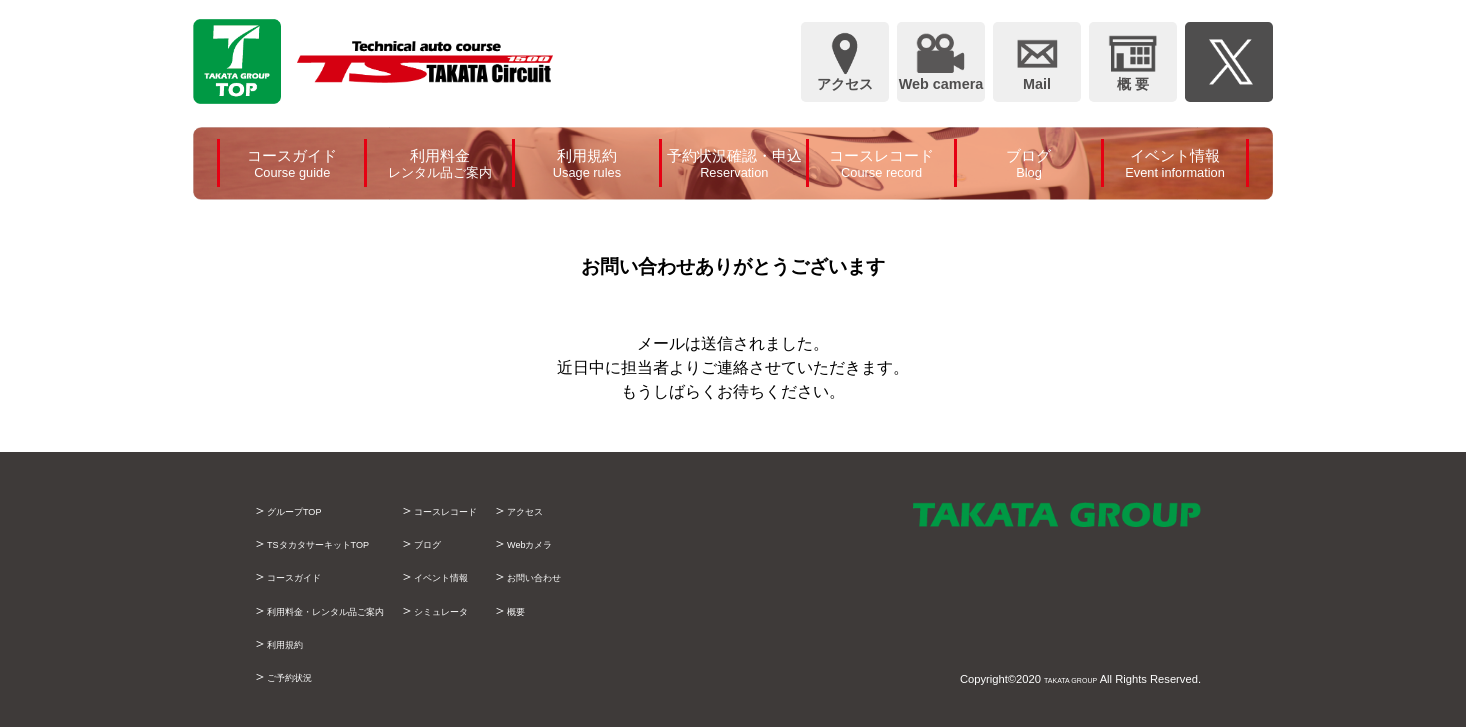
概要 (621, 610)
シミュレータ (521, 610)
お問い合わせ (649, 576)
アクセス (635, 510)
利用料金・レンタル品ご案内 (358, 610)
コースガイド (309, 576)
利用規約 (295, 643)
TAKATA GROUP (1055, 679)
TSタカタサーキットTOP (347, 543)
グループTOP (309, 510)
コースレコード (528, 510)
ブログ (500, 543)
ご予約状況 (302, 676)
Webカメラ (642, 543)
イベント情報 (521, 576)
